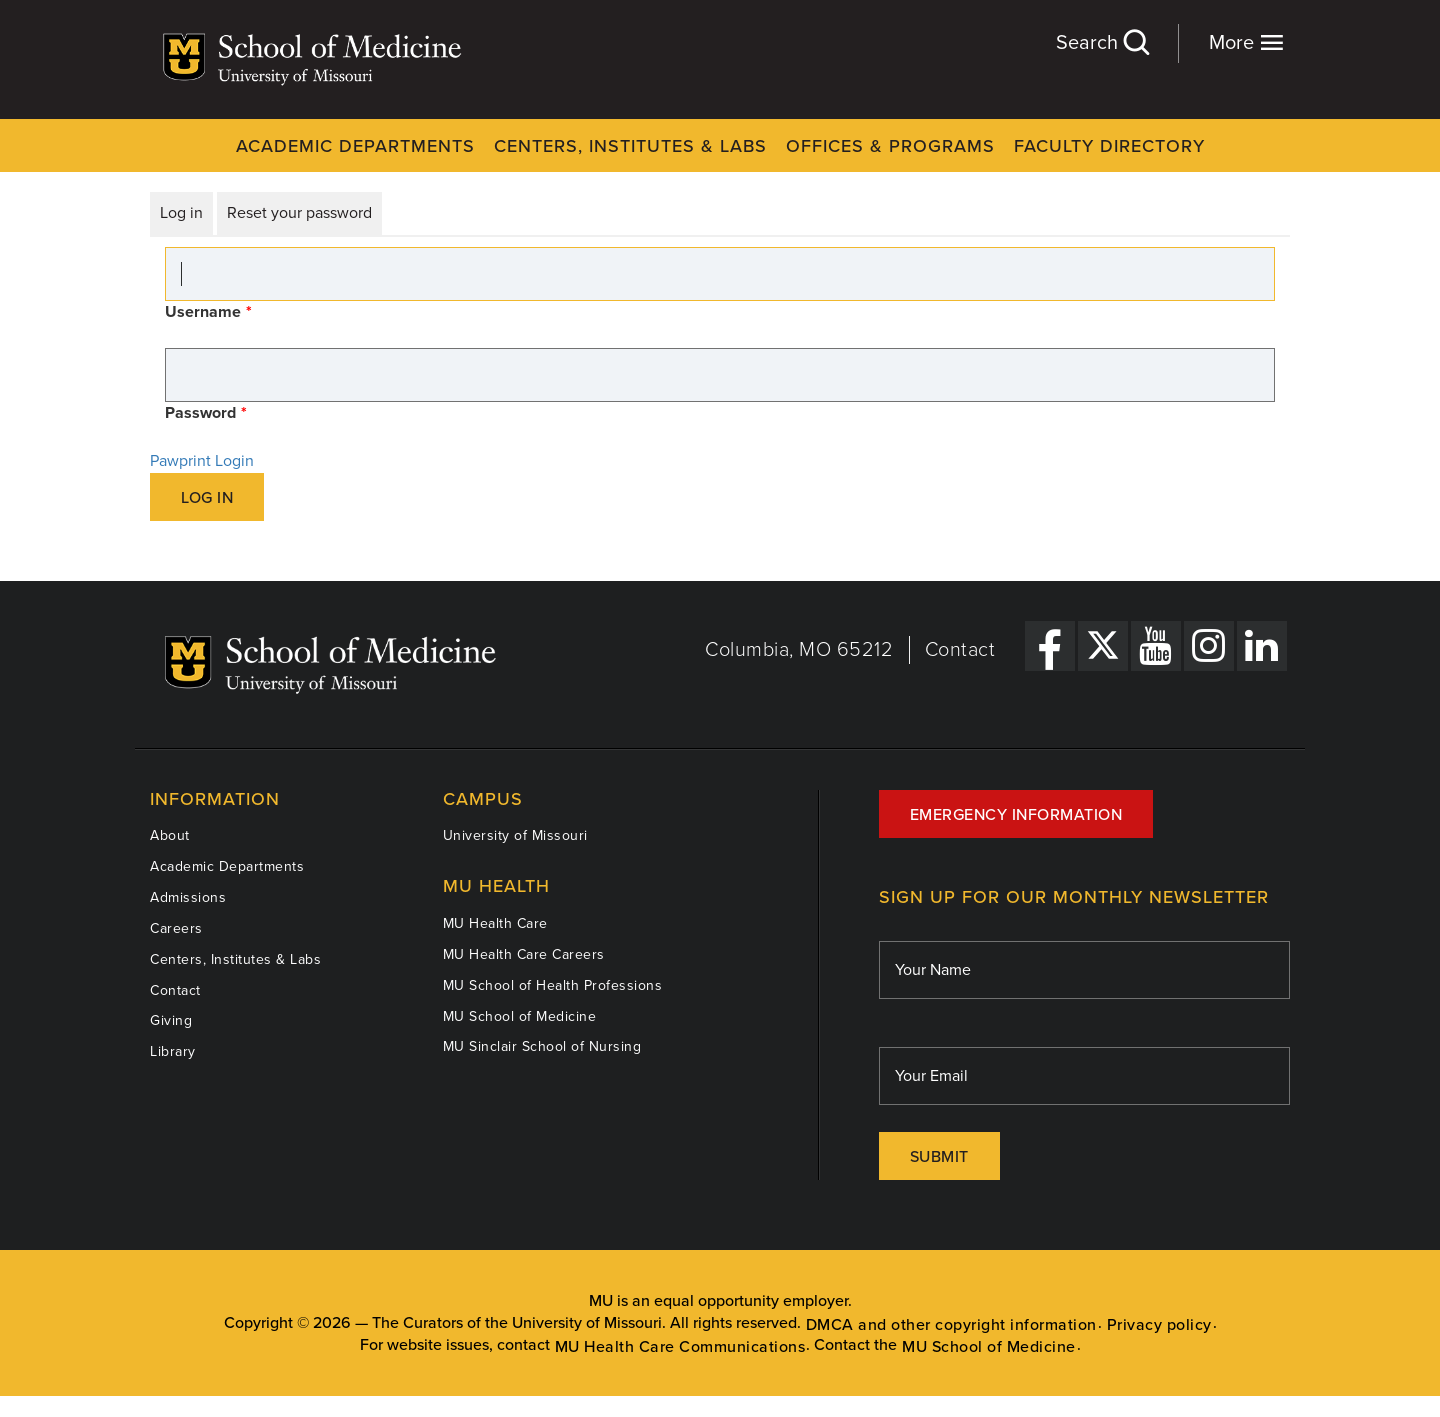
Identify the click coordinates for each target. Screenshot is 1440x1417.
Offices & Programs (890, 146)
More (1246, 42)
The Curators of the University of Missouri (517, 1323)
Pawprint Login (202, 461)
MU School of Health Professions (553, 985)
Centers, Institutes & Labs (630, 146)
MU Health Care (495, 923)
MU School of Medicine (520, 1016)
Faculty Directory (1109, 146)
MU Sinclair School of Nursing (542, 1046)
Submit (939, 1157)
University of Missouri (515, 835)
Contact (960, 650)
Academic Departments (355, 146)
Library (173, 1051)
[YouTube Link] (1156, 646)
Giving (171, 1020)
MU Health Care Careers (524, 954)
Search (1102, 42)
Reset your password (299, 213)
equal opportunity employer (751, 1301)
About (170, 835)
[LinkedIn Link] (1262, 646)
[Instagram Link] (1209, 646)
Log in (181, 213)
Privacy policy (1159, 1325)
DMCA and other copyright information (951, 1325)
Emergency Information (1016, 815)
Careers (176, 928)
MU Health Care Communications (680, 1347)
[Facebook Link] (1050, 646)
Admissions (188, 897)
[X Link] (1103, 646)
